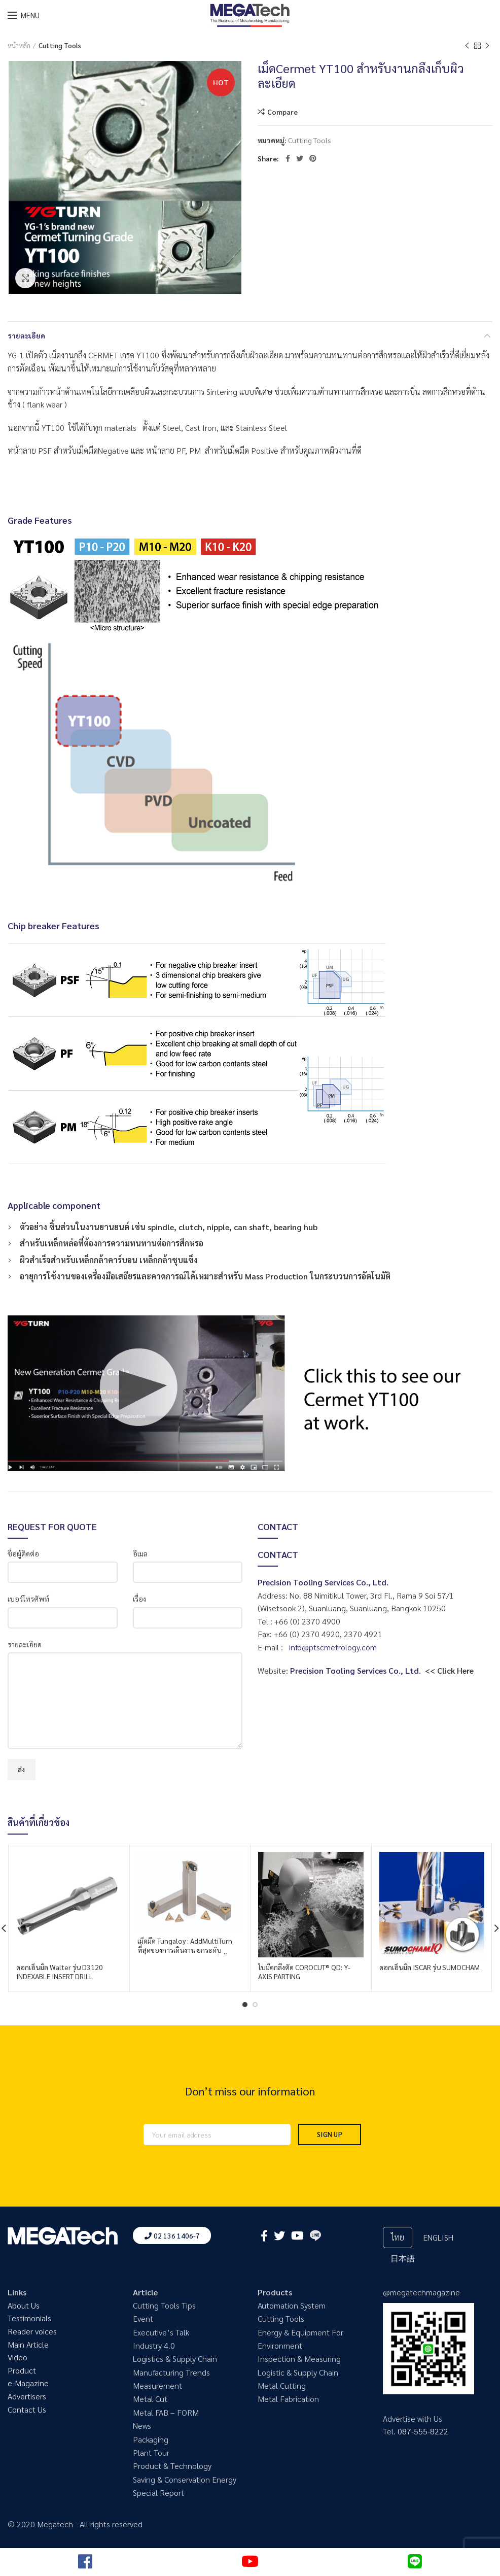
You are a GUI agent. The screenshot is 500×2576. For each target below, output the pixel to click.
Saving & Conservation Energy (184, 2479)
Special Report (158, 2492)
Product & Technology (172, 2465)
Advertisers (27, 2396)
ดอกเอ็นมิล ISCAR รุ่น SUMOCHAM (429, 1967)
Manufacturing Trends (171, 2372)
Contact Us (27, 2409)
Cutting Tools (60, 45)
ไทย (397, 2237)
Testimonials (29, 2318)
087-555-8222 (423, 2431)
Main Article (28, 2344)
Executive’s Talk (161, 2332)
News (142, 2425)
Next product (487, 46)
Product (22, 2370)
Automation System (292, 2305)
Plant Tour (151, 2452)
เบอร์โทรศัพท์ (28, 1598)
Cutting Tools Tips (164, 2305)
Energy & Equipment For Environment (300, 2339)
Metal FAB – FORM (166, 2412)
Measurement (157, 2385)
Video (17, 2357)
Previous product (467, 46)
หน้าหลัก (19, 45)
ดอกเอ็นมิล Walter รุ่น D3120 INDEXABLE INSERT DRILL (59, 1971)
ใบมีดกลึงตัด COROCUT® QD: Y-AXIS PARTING (304, 1971)
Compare (282, 111)
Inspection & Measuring (299, 2358)
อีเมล (140, 1553)
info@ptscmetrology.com (333, 1647)
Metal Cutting (282, 2385)
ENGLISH (438, 2237)
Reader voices (32, 2331)
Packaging (150, 2439)
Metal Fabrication (288, 2398)
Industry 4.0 (154, 2345)
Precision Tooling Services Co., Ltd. (324, 1582)
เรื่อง (139, 1598)
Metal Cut (150, 2398)
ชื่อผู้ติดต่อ (23, 1553)
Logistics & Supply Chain (175, 2358)
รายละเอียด (26, 335)
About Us (24, 2305)
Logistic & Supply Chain (298, 2372)
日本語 (402, 2258)
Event (143, 2318)
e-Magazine (28, 2383)
